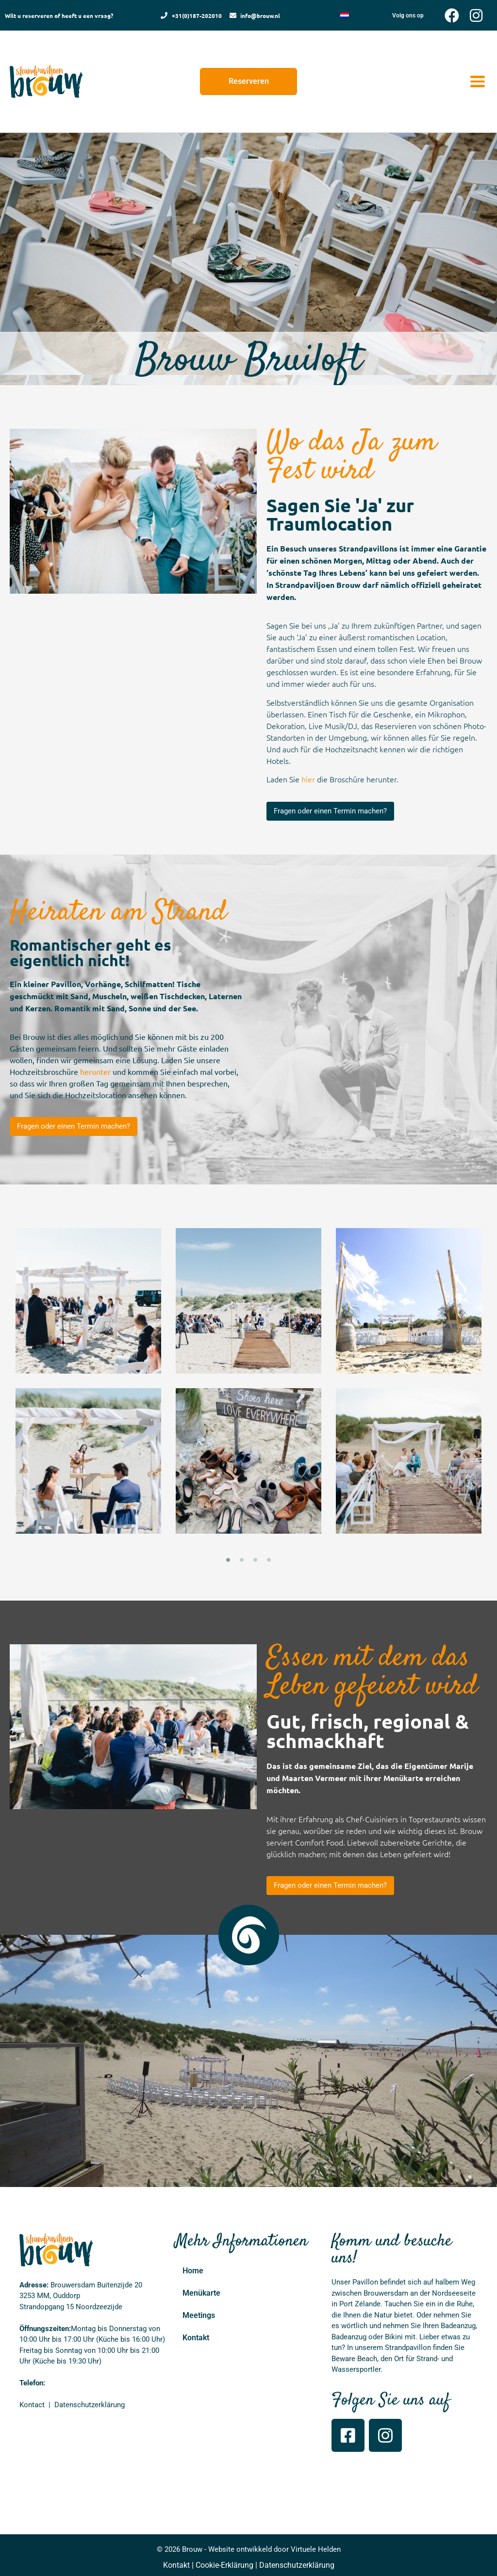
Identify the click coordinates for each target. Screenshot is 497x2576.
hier (308, 779)
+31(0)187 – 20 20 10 (81, 2383)
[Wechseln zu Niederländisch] (344, 15)
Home (192, 2270)
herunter (95, 1071)
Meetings (198, 2315)
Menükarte (201, 2293)
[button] (477, 82)
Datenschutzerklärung (296, 2565)
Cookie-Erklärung (224, 2565)
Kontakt (195, 2337)
